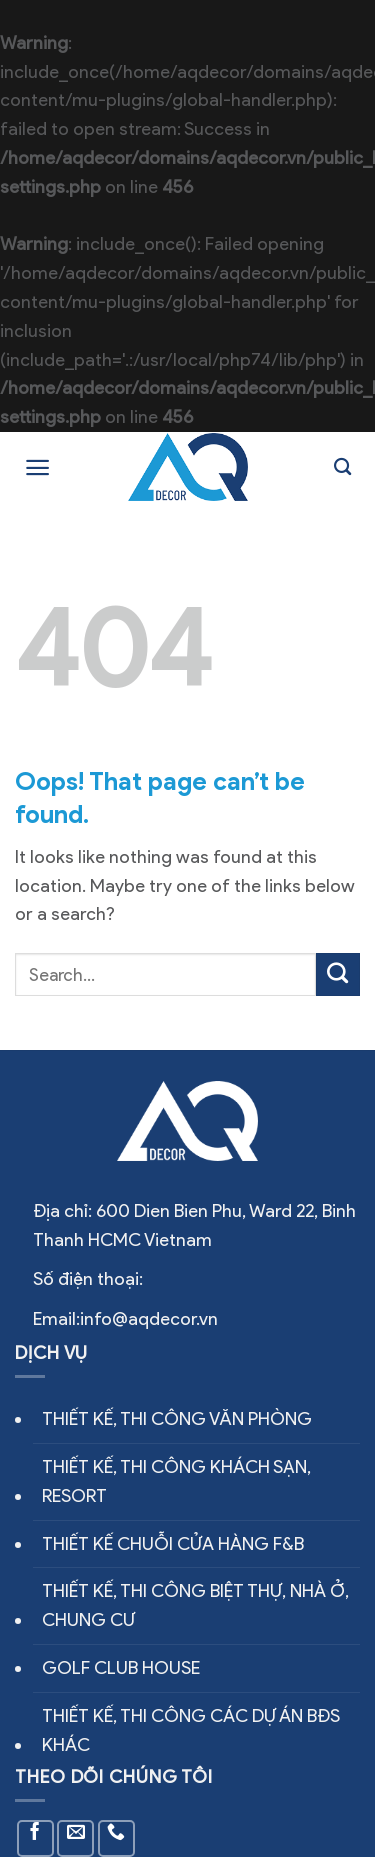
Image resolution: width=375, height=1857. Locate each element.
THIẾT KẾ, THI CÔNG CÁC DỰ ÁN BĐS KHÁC (191, 1730)
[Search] (342, 467)
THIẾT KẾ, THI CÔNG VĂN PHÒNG (177, 1419)
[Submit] (338, 975)
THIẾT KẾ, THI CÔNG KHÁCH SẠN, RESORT (176, 1481)
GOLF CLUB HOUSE (121, 1668)
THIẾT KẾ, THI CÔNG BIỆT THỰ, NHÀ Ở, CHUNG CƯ (195, 1605)
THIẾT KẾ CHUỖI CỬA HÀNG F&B (173, 1544)
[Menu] (37, 467)
